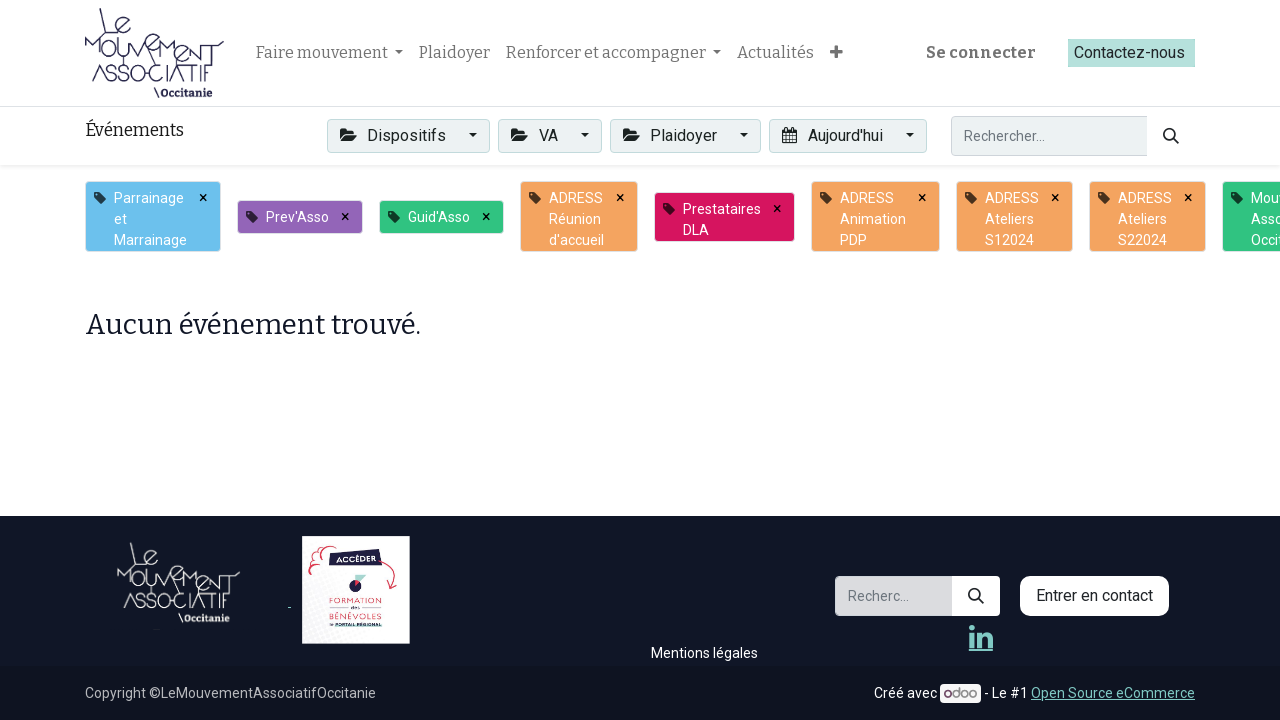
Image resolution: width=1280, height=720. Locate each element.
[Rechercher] (1171, 136)
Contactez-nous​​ (1131, 52)
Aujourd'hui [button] (834, 135)
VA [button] (536, 135)
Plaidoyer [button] (672, 135)
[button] (836, 53)
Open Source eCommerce (1113, 693)
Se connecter (981, 52)
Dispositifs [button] (395, 135)
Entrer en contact (1094, 595)
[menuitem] (454, 53)
